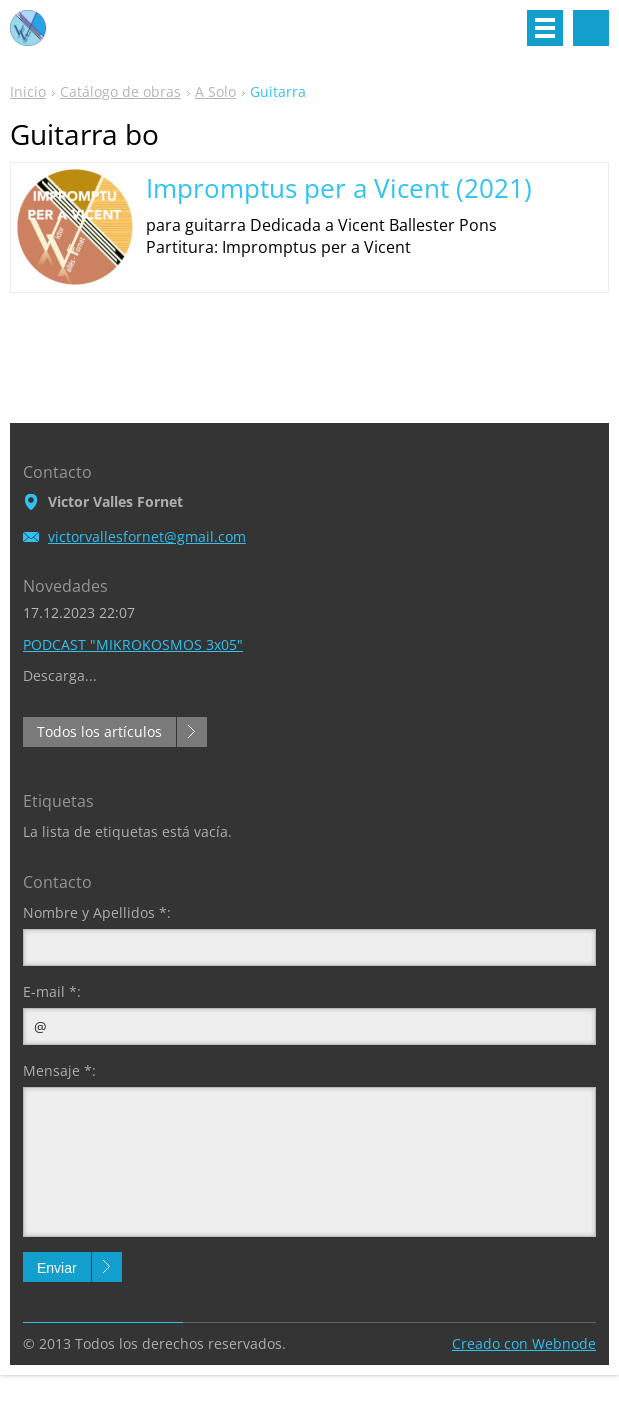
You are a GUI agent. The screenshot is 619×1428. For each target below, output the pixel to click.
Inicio (28, 91)
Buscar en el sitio (591, 28)
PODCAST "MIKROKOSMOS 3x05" (133, 644)
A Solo (215, 91)
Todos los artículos (99, 731)
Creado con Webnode (524, 1343)
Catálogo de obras (120, 91)
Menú (545, 28)
